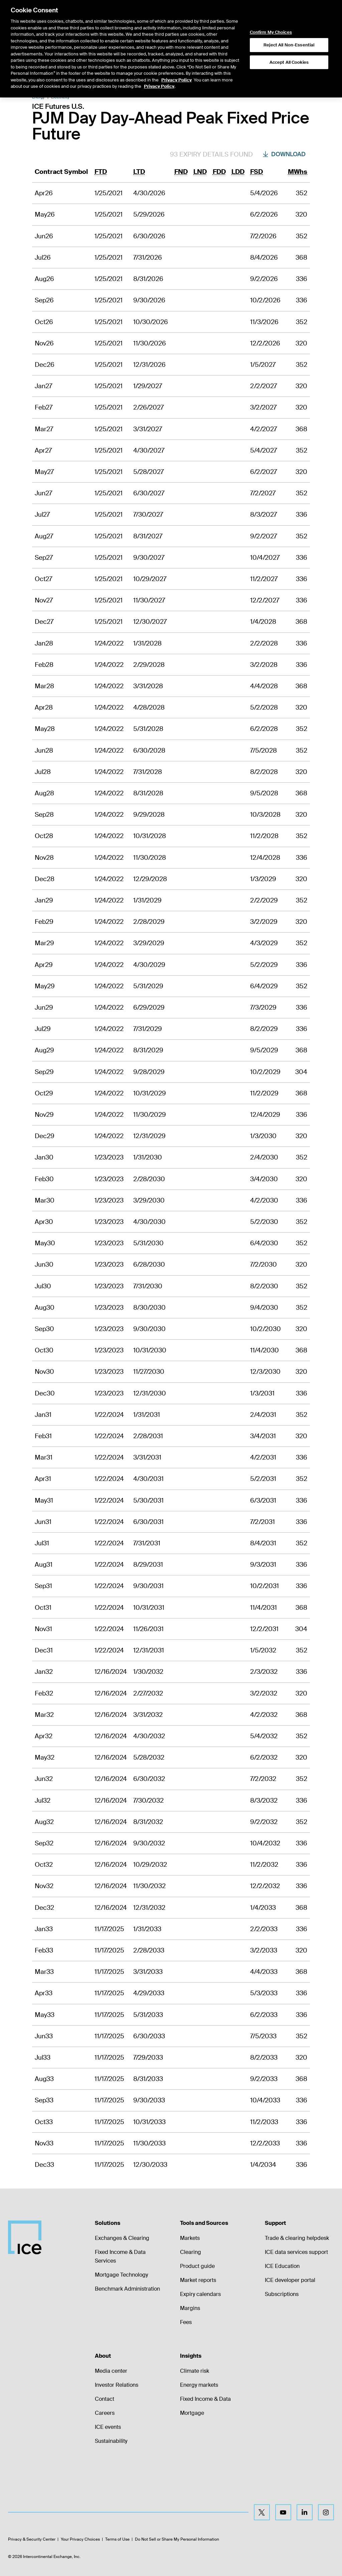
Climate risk (194, 2370)
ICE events (108, 2426)
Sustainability (111, 2440)
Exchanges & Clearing (122, 2238)
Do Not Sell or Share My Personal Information (177, 2539)
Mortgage (192, 2412)
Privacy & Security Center (31, 2539)
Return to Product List (57, 73)
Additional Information (233, 73)
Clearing (190, 2252)
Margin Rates (186, 73)
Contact (104, 2398)
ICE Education (282, 2266)
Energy (38, 97)
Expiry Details (149, 73)
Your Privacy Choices (80, 2539)
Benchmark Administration (127, 2288)
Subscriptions (282, 2294)
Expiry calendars (200, 2294)
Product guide (197, 2266)
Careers (105, 2412)
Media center (111, 2370)
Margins (190, 2308)
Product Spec (111, 73)
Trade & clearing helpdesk (297, 2238)
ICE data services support (296, 2252)
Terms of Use (117, 2539)
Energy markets (199, 2384)
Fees (186, 2322)
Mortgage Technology (121, 2274)
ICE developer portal (290, 2280)
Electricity (60, 97)
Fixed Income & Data (205, 2398)
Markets (190, 2238)
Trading (274, 73)
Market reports (198, 2280)
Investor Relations (116, 2384)
